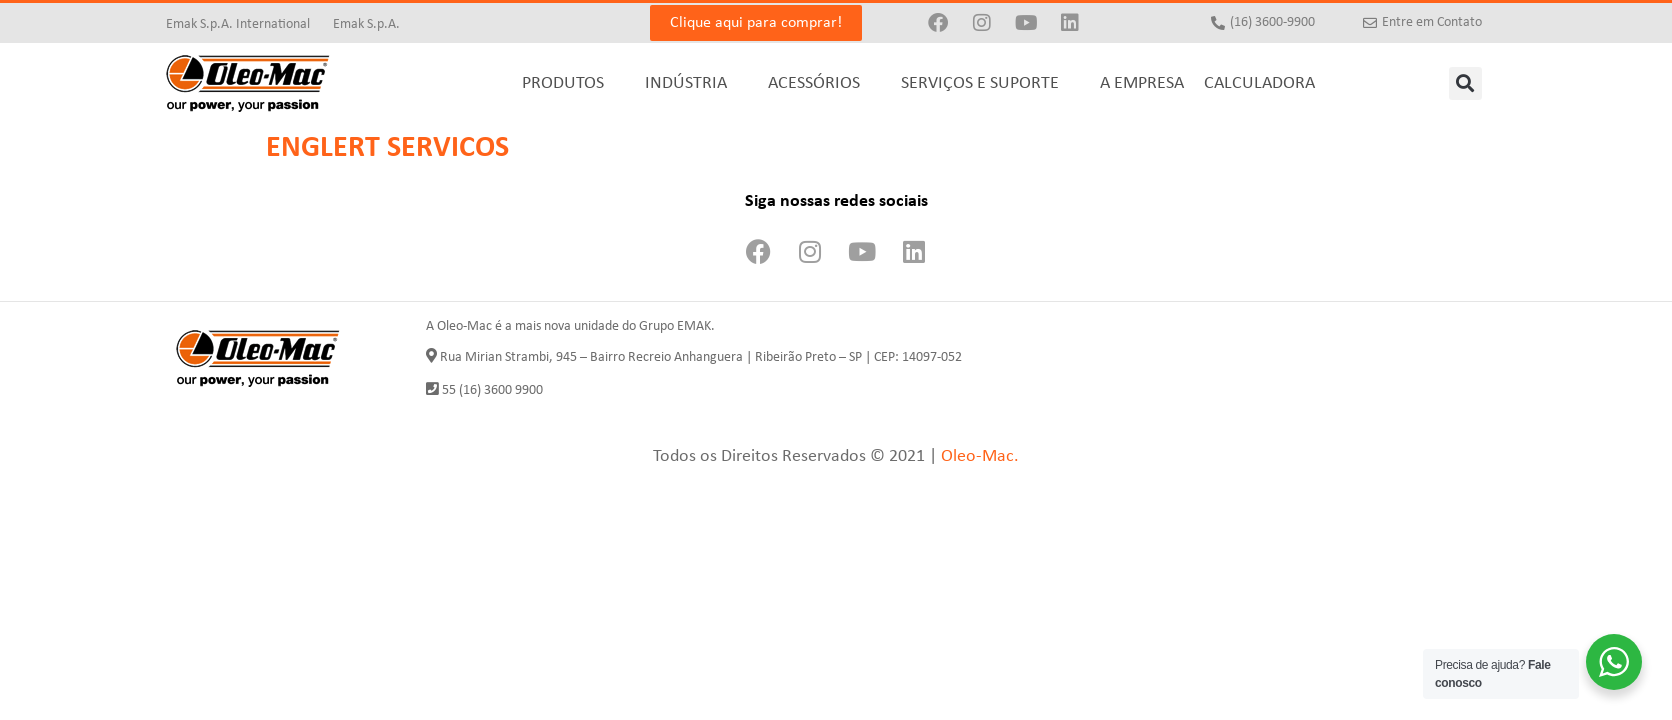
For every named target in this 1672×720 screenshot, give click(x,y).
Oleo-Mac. (980, 456)
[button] (1465, 83)
